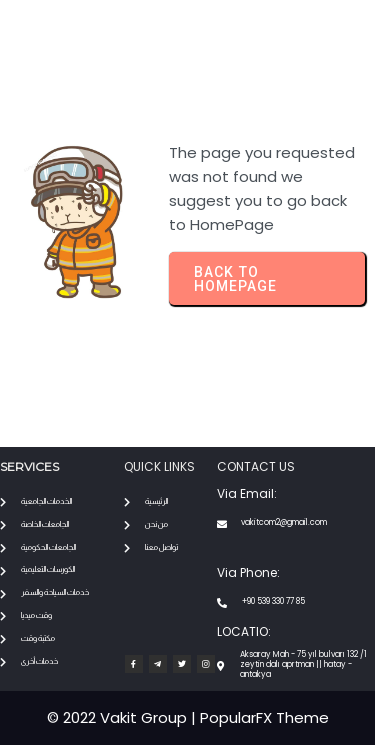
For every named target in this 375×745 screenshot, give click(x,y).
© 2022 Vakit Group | (123, 717)
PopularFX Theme (264, 717)
